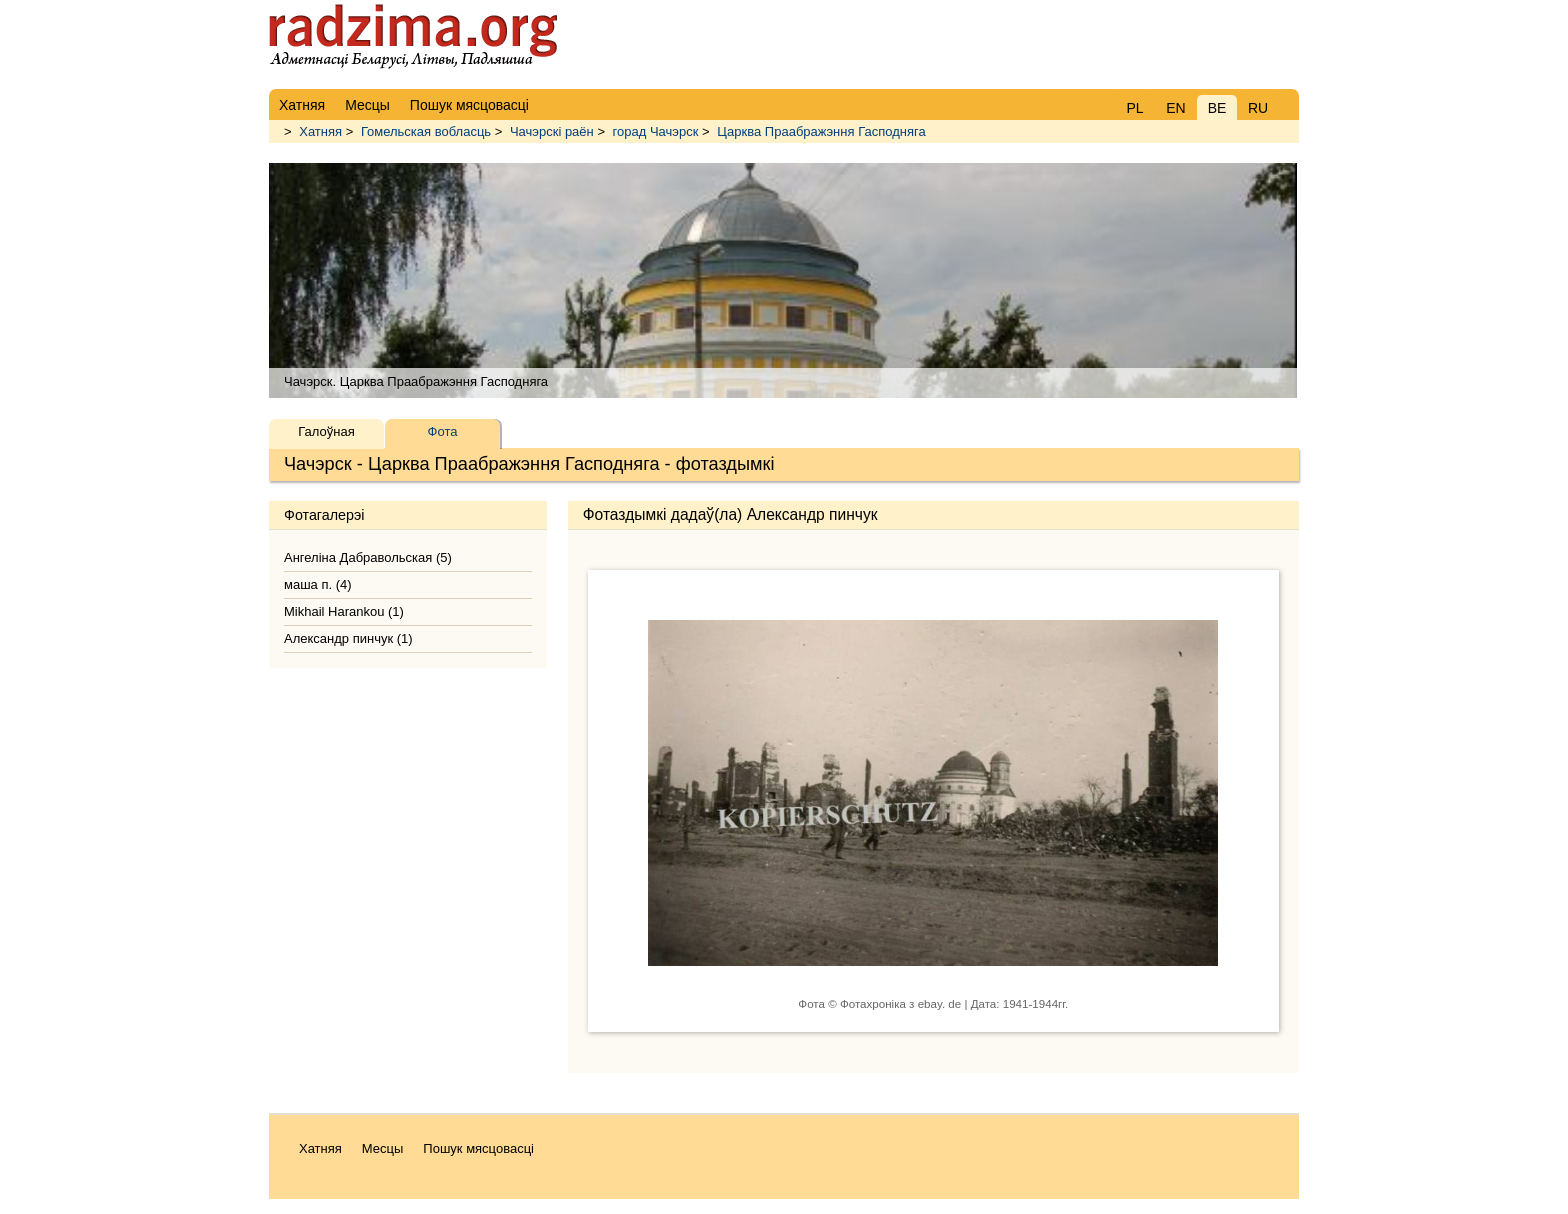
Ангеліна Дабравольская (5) (368, 557)
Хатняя (320, 131)
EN (1175, 108)
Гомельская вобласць (426, 131)
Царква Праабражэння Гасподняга (821, 131)
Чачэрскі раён (552, 131)
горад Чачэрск (656, 131)
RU (1258, 108)
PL (1134, 108)
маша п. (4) (318, 584)
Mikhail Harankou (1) (344, 611)
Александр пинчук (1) (348, 638)
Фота (443, 431)
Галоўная (326, 431)
